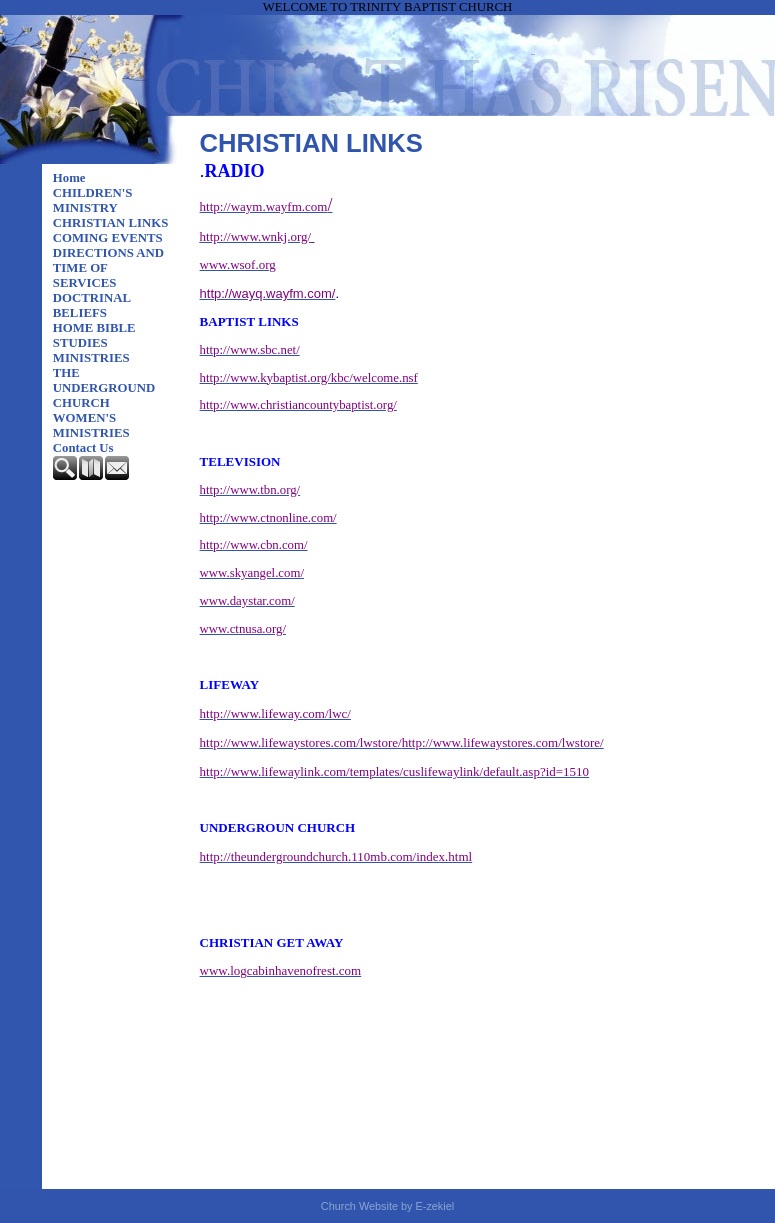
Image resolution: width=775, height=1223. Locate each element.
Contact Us (83, 448)
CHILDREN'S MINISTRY (93, 200)
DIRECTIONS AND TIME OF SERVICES (108, 268)
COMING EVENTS (108, 238)
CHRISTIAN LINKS (111, 223)
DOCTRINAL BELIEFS (92, 305)
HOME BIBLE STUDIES (94, 335)
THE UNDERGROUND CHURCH (104, 388)
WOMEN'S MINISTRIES (91, 425)
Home (69, 178)
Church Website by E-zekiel (387, 1206)
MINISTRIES (91, 358)
